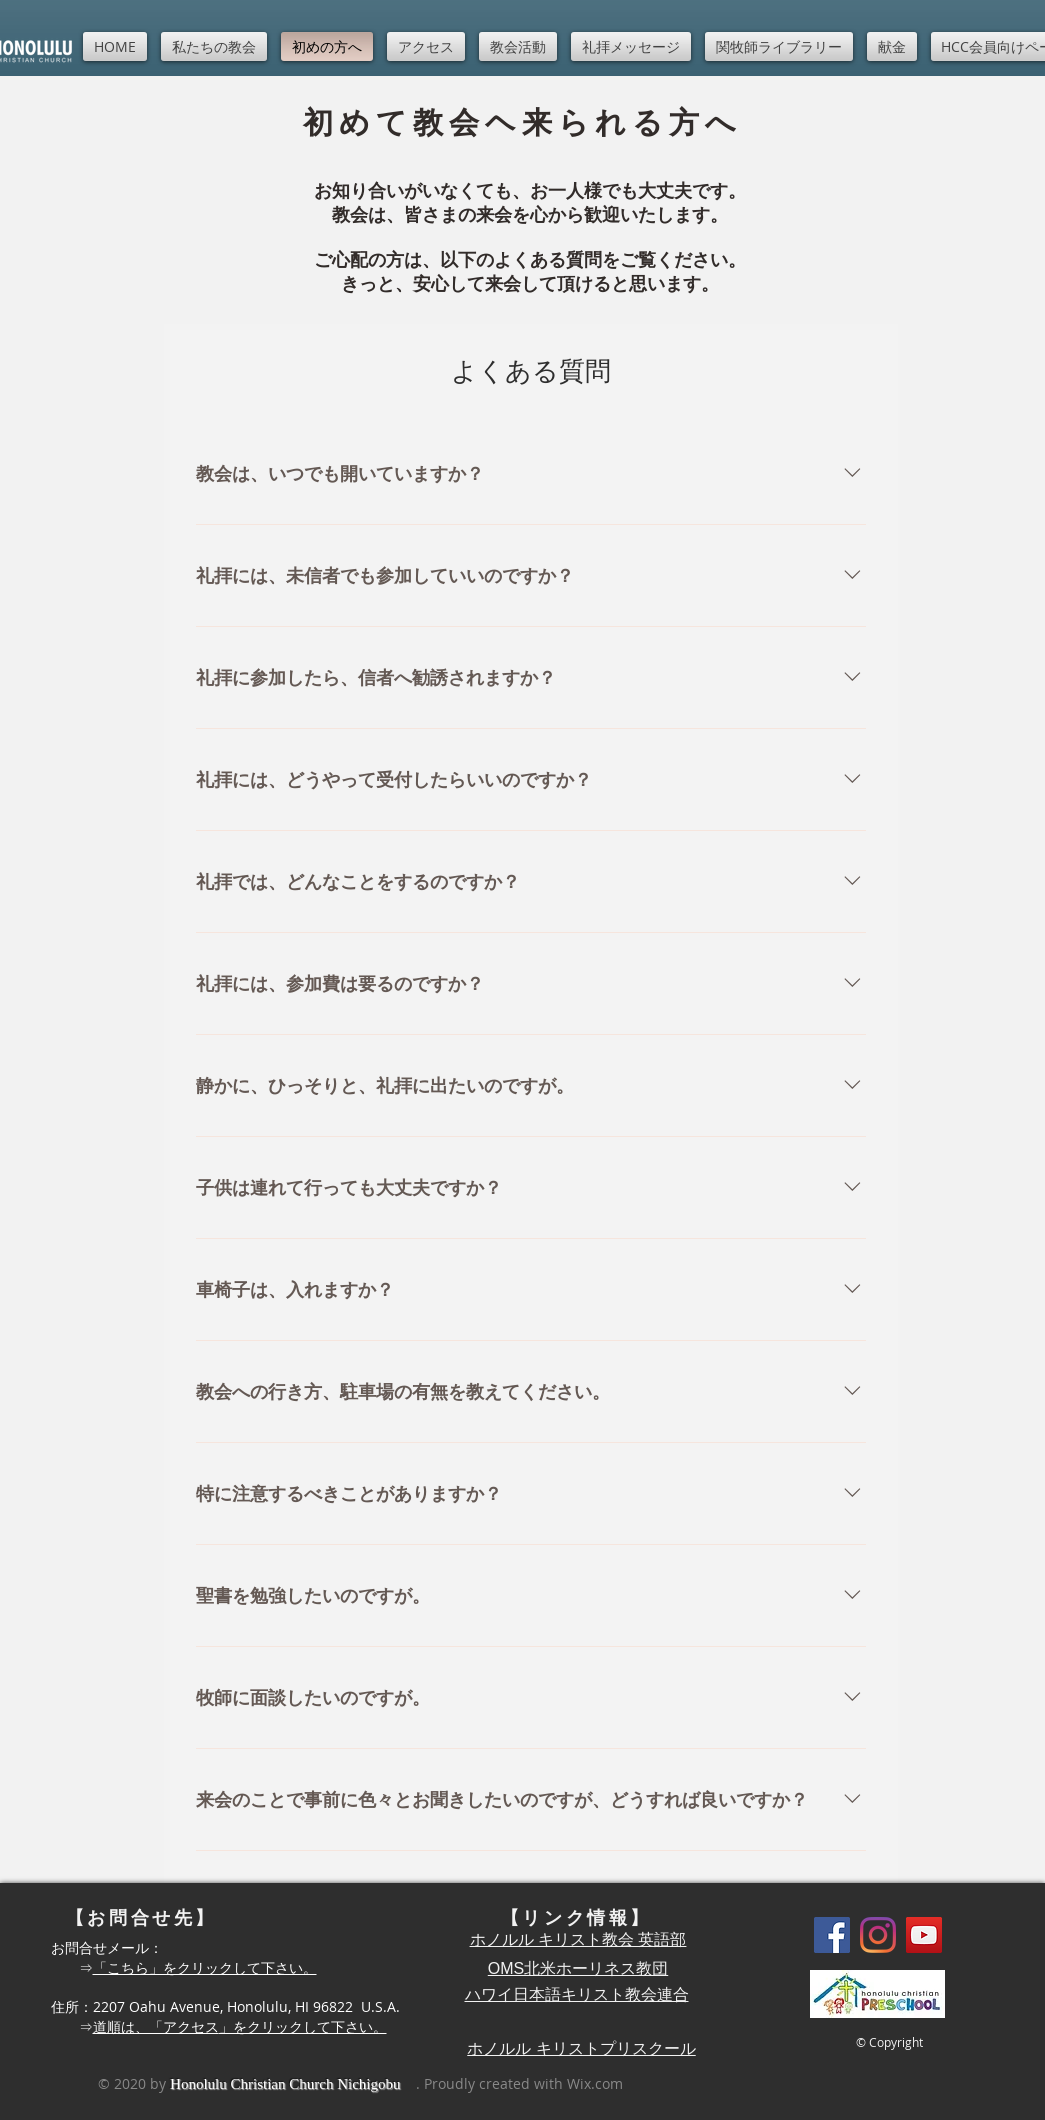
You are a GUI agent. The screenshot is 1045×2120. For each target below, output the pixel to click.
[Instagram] (878, 1935)
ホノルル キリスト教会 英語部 (578, 1939)
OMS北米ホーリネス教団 (578, 1968)
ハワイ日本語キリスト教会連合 (577, 1994)
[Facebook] (832, 1935)
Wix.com (595, 2083)
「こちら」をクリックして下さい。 (205, 1967)
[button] (214, 46)
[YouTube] (924, 1935)
